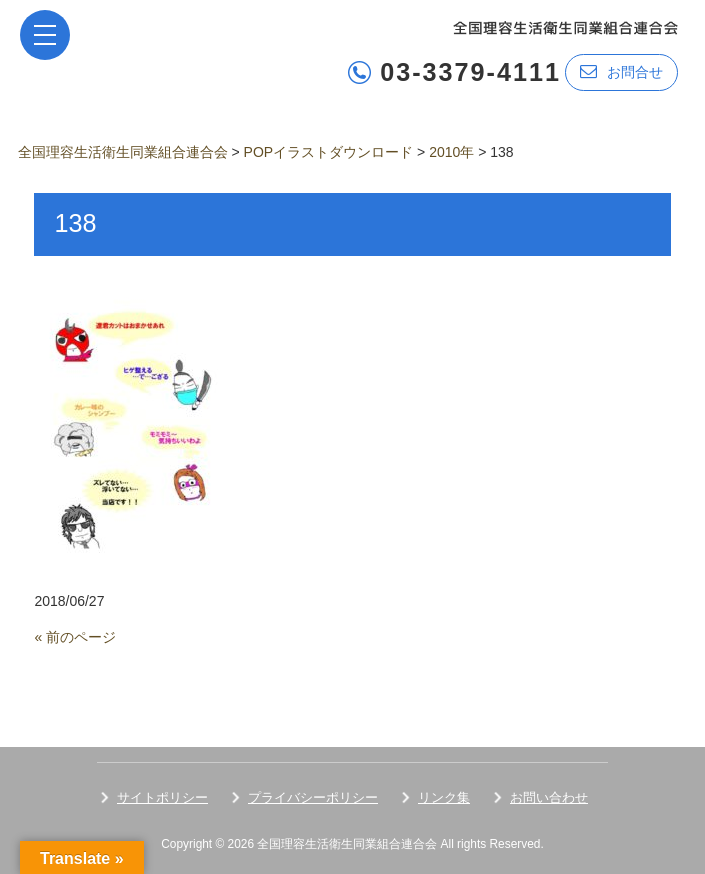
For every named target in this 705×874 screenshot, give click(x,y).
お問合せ (621, 71)
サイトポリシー (162, 797)
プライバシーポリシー (313, 797)
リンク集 (444, 797)
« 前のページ (75, 637)
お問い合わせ (549, 797)
